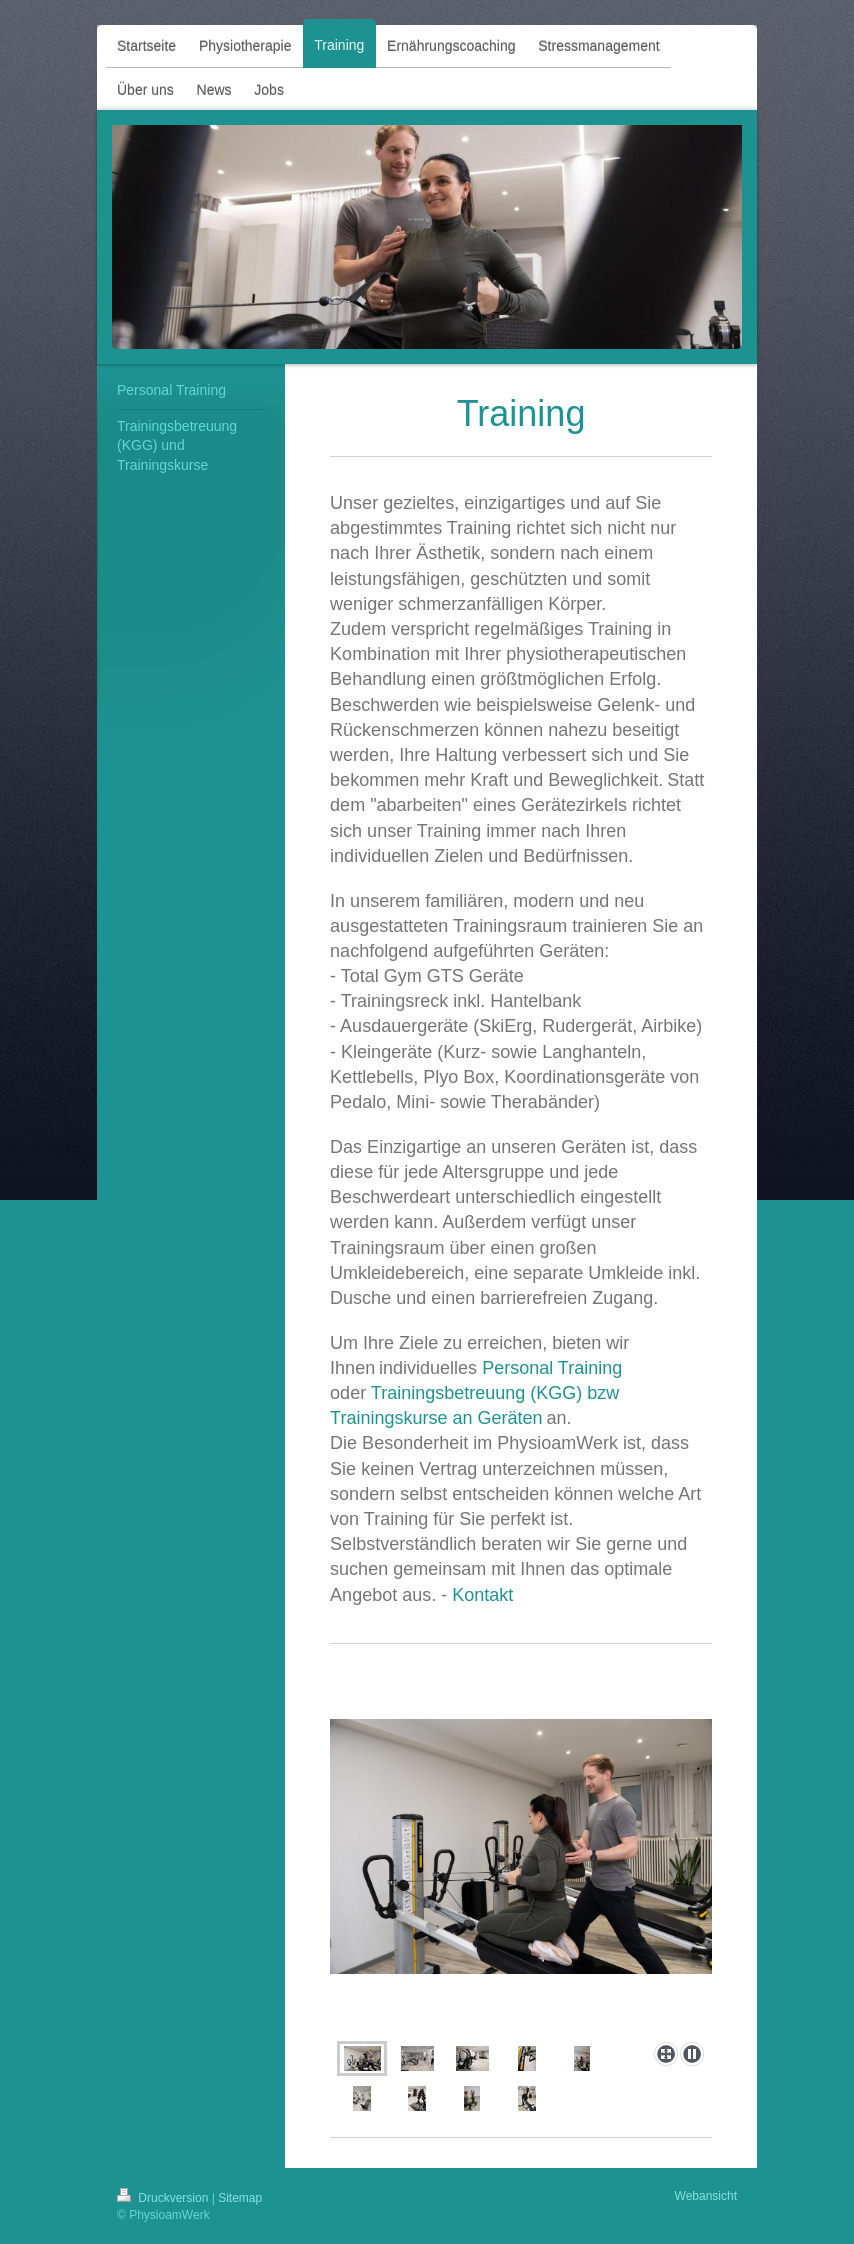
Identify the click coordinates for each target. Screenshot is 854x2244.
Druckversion (164, 2198)
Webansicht (706, 2196)
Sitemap (240, 2198)
